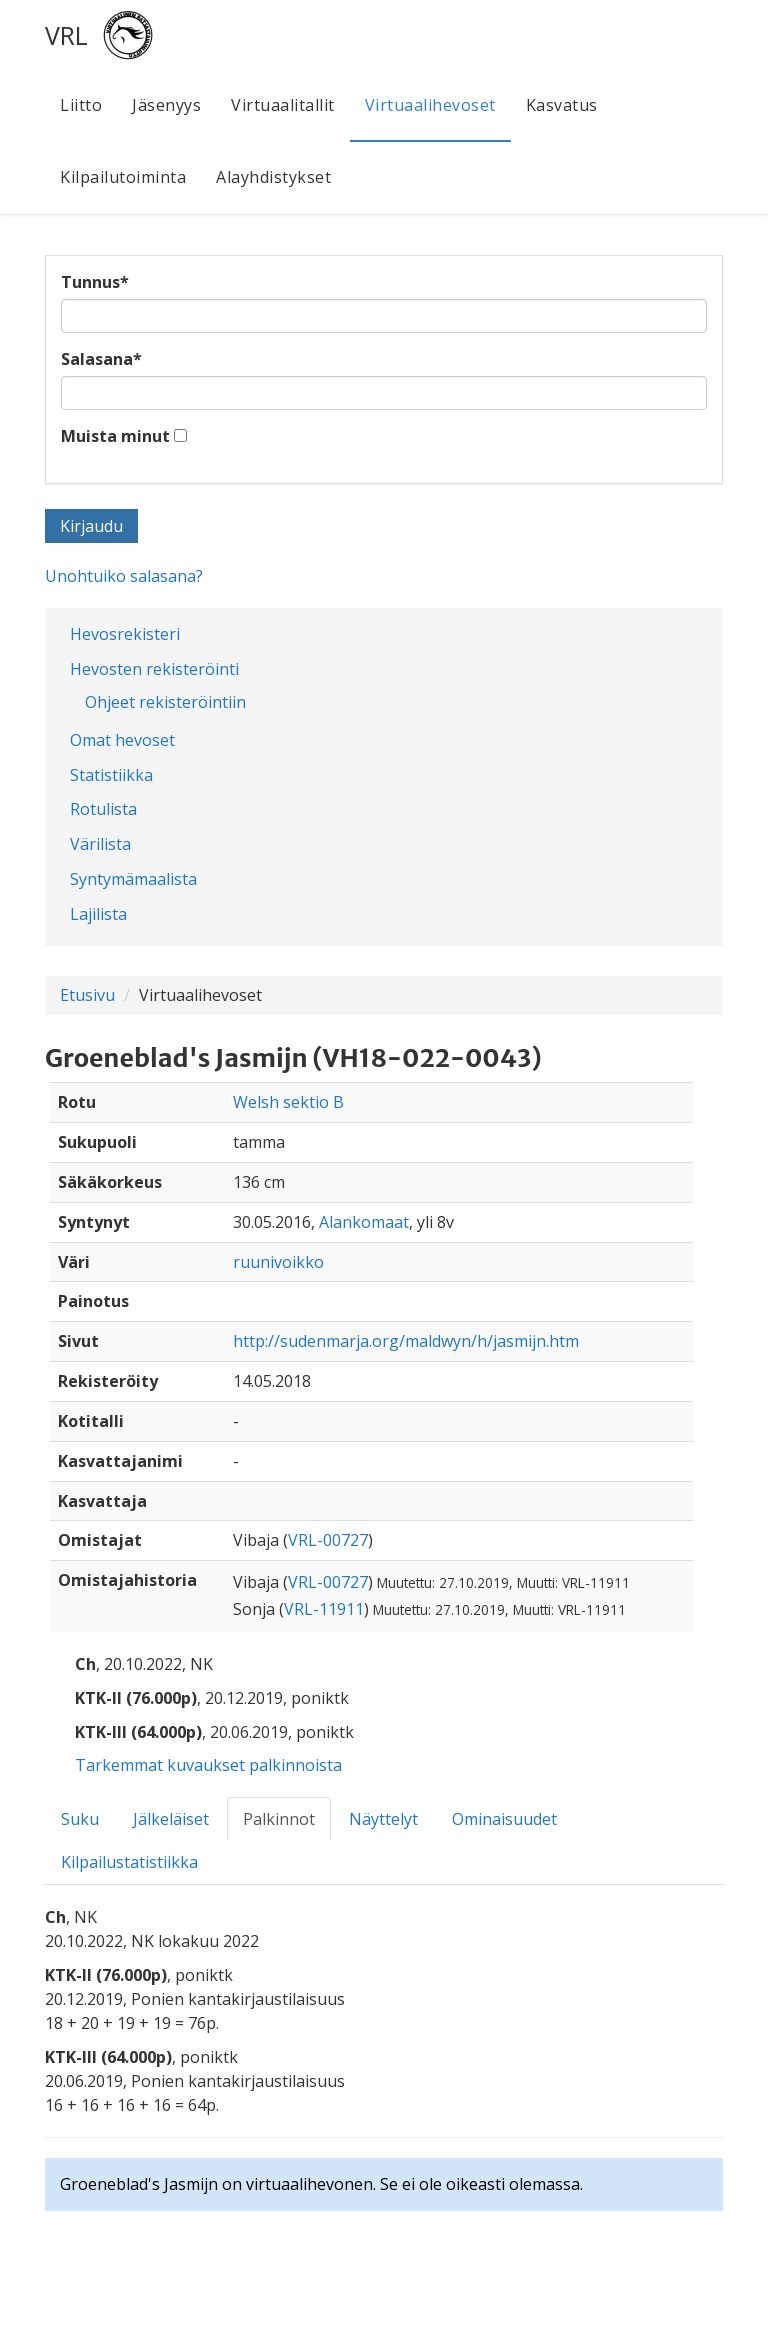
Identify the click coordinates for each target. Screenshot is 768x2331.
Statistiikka (111, 775)
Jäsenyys (166, 105)
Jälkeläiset (171, 1819)
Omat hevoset (122, 740)
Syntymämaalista (133, 879)
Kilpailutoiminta (123, 177)
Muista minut (115, 436)
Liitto (81, 105)
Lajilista (98, 914)
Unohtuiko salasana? (124, 576)
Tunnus (95, 282)
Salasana (101, 359)
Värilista (100, 844)
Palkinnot (279, 1819)
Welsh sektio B (288, 1102)
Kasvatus (562, 105)
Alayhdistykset (273, 177)
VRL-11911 (324, 1609)
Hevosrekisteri (125, 634)
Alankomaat (364, 1222)
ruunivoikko (278, 1262)
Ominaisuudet (504, 1819)
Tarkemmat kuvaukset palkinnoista (208, 1765)
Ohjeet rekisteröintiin (165, 702)
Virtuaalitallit (283, 105)
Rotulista (103, 809)
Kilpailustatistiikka (129, 1862)
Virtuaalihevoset (430, 105)
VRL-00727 (328, 1540)
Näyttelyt (383, 1819)
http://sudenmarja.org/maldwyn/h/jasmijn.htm (406, 1341)
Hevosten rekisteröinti (154, 669)
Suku (80, 1819)
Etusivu (87, 995)
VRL (66, 35)
